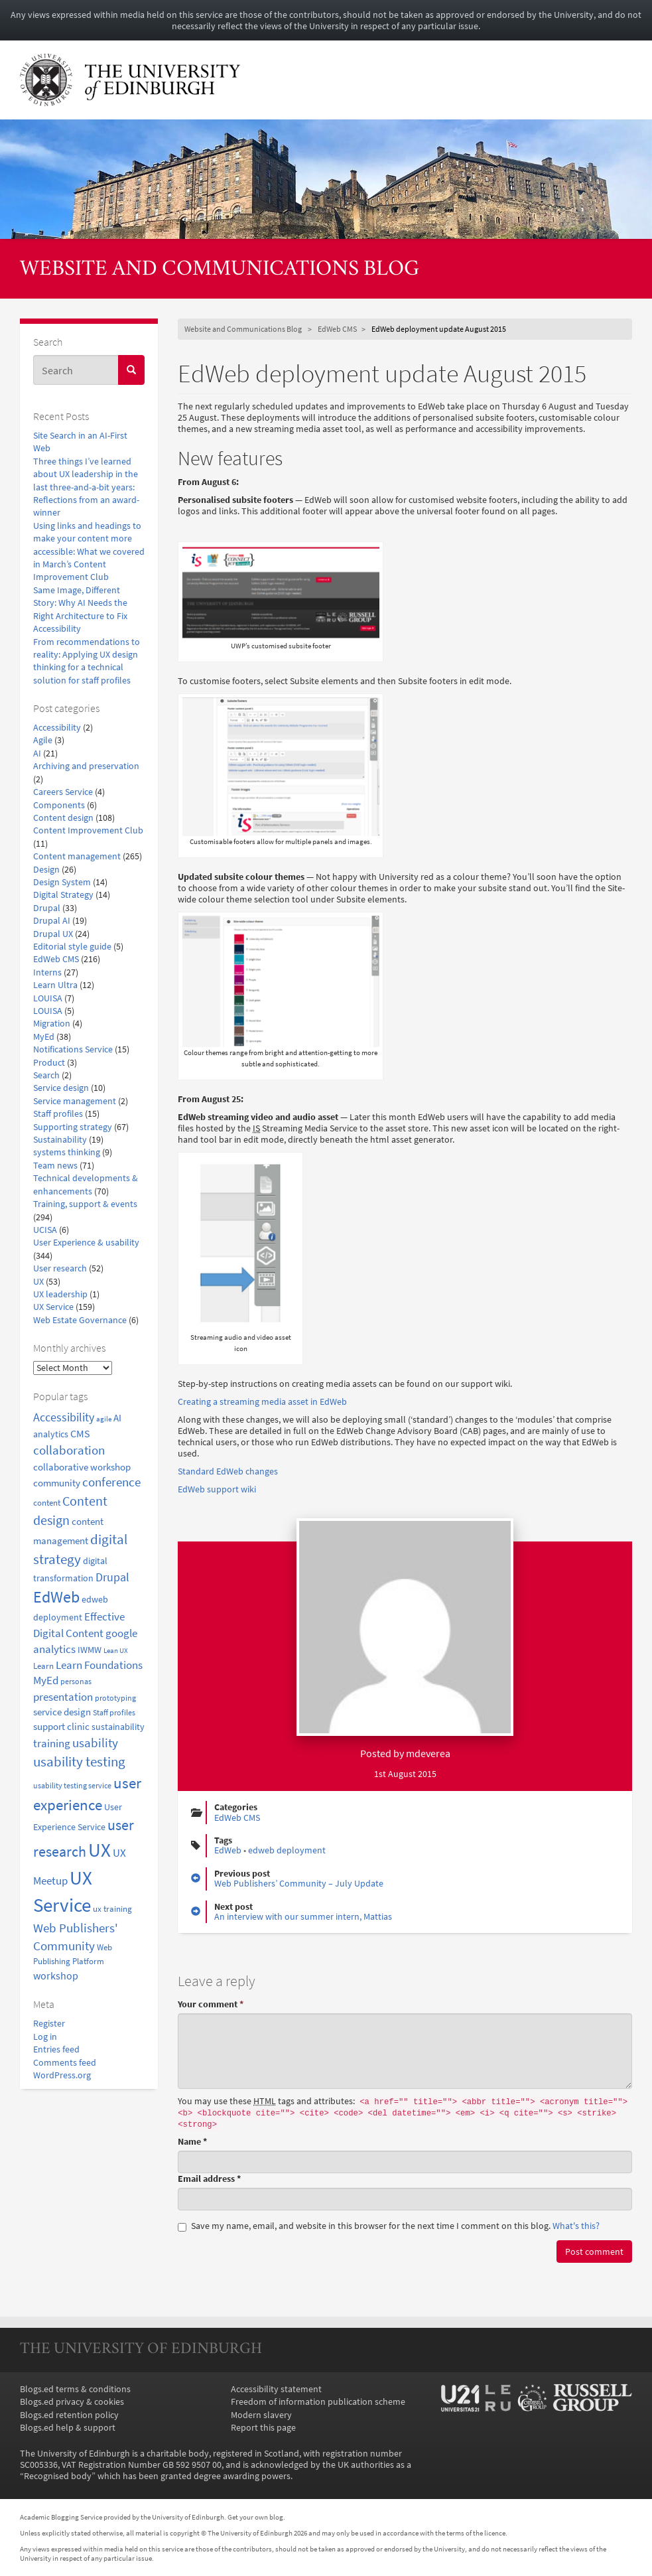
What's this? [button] (576, 2226)
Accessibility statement (276, 2389)
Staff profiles (58, 1113)
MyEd (43, 1036)
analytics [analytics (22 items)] (50, 1434)
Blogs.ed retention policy (69, 2415)
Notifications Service (73, 1049)
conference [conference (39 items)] (111, 1482)
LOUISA (47, 998)
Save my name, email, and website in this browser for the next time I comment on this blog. (389, 2226)
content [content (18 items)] (46, 1502)
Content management (77, 856)
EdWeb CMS (56, 959)
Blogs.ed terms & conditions (75, 2389)
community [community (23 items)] (56, 1482)
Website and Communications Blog (219, 270)
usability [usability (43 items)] (95, 1743)
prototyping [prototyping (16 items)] (115, 1698)
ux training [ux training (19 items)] (112, 1908)
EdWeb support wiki (217, 1489)
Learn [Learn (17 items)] (43, 1666)
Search (46, 1075)
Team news (55, 1165)
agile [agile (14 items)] (103, 1418)
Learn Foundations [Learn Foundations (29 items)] (99, 1665)
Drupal (46, 908)
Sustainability (60, 1139)
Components (59, 805)
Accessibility (57, 727)
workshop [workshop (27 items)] (55, 1975)
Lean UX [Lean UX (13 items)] (115, 1650)
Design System (62, 882)
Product (49, 1062)
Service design (61, 1088)
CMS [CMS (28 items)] (80, 1433)
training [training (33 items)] (51, 1743)
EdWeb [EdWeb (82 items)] (56, 1597)
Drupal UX (53, 934)
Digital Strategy (63, 894)
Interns (47, 972)
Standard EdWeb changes (228, 1471)
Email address (209, 2178)
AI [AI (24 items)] (117, 1417)
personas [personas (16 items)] (76, 1681)
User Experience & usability (86, 1242)
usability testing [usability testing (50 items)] (79, 1761)
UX (38, 1281)
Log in (45, 2036)
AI (37, 753)
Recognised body (58, 2476)
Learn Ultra (55, 985)
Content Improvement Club (88, 830)
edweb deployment (287, 1850)
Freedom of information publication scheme (318, 2401)
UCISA (45, 1230)
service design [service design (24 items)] (62, 1711)
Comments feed (64, 2062)
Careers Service (63, 792)
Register (49, 2023)
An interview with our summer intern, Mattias (303, 1916)
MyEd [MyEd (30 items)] (45, 1680)
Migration (51, 1023)
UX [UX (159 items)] (99, 1849)
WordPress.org (62, 2075)
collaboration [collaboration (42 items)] (69, 1450)
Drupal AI (51, 920)
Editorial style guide (72, 946)
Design (46, 869)
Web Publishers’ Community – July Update (298, 1883)
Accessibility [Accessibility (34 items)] (63, 1417)
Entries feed (56, 2049)
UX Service (53, 1307)
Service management (74, 1101)
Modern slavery (261, 2415)
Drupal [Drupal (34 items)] (112, 1577)
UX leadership (60, 1294)
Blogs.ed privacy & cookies (72, 2401)
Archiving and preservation (86, 766)
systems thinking (66, 1152)
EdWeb (227, 1850)
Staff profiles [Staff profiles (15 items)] (114, 1712)
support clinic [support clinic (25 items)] (61, 1726)
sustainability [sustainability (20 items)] (118, 1727)
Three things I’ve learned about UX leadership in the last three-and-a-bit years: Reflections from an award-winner (86, 487)
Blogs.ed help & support (67, 2427)
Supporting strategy (72, 1127)
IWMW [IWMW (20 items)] (89, 1650)
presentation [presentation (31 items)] (63, 1696)
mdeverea (428, 1753)
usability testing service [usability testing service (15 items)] (72, 1785)
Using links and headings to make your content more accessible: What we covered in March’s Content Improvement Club (89, 551)
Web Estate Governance (80, 1320)
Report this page (263, 2427)
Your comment (210, 2004)
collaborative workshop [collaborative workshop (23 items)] (82, 1467)
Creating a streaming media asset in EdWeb (262, 1401)
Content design (63, 817)
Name (192, 2141)
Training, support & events (85, 1204)
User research (60, 1268)
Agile (42, 740)
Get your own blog (255, 2517)
